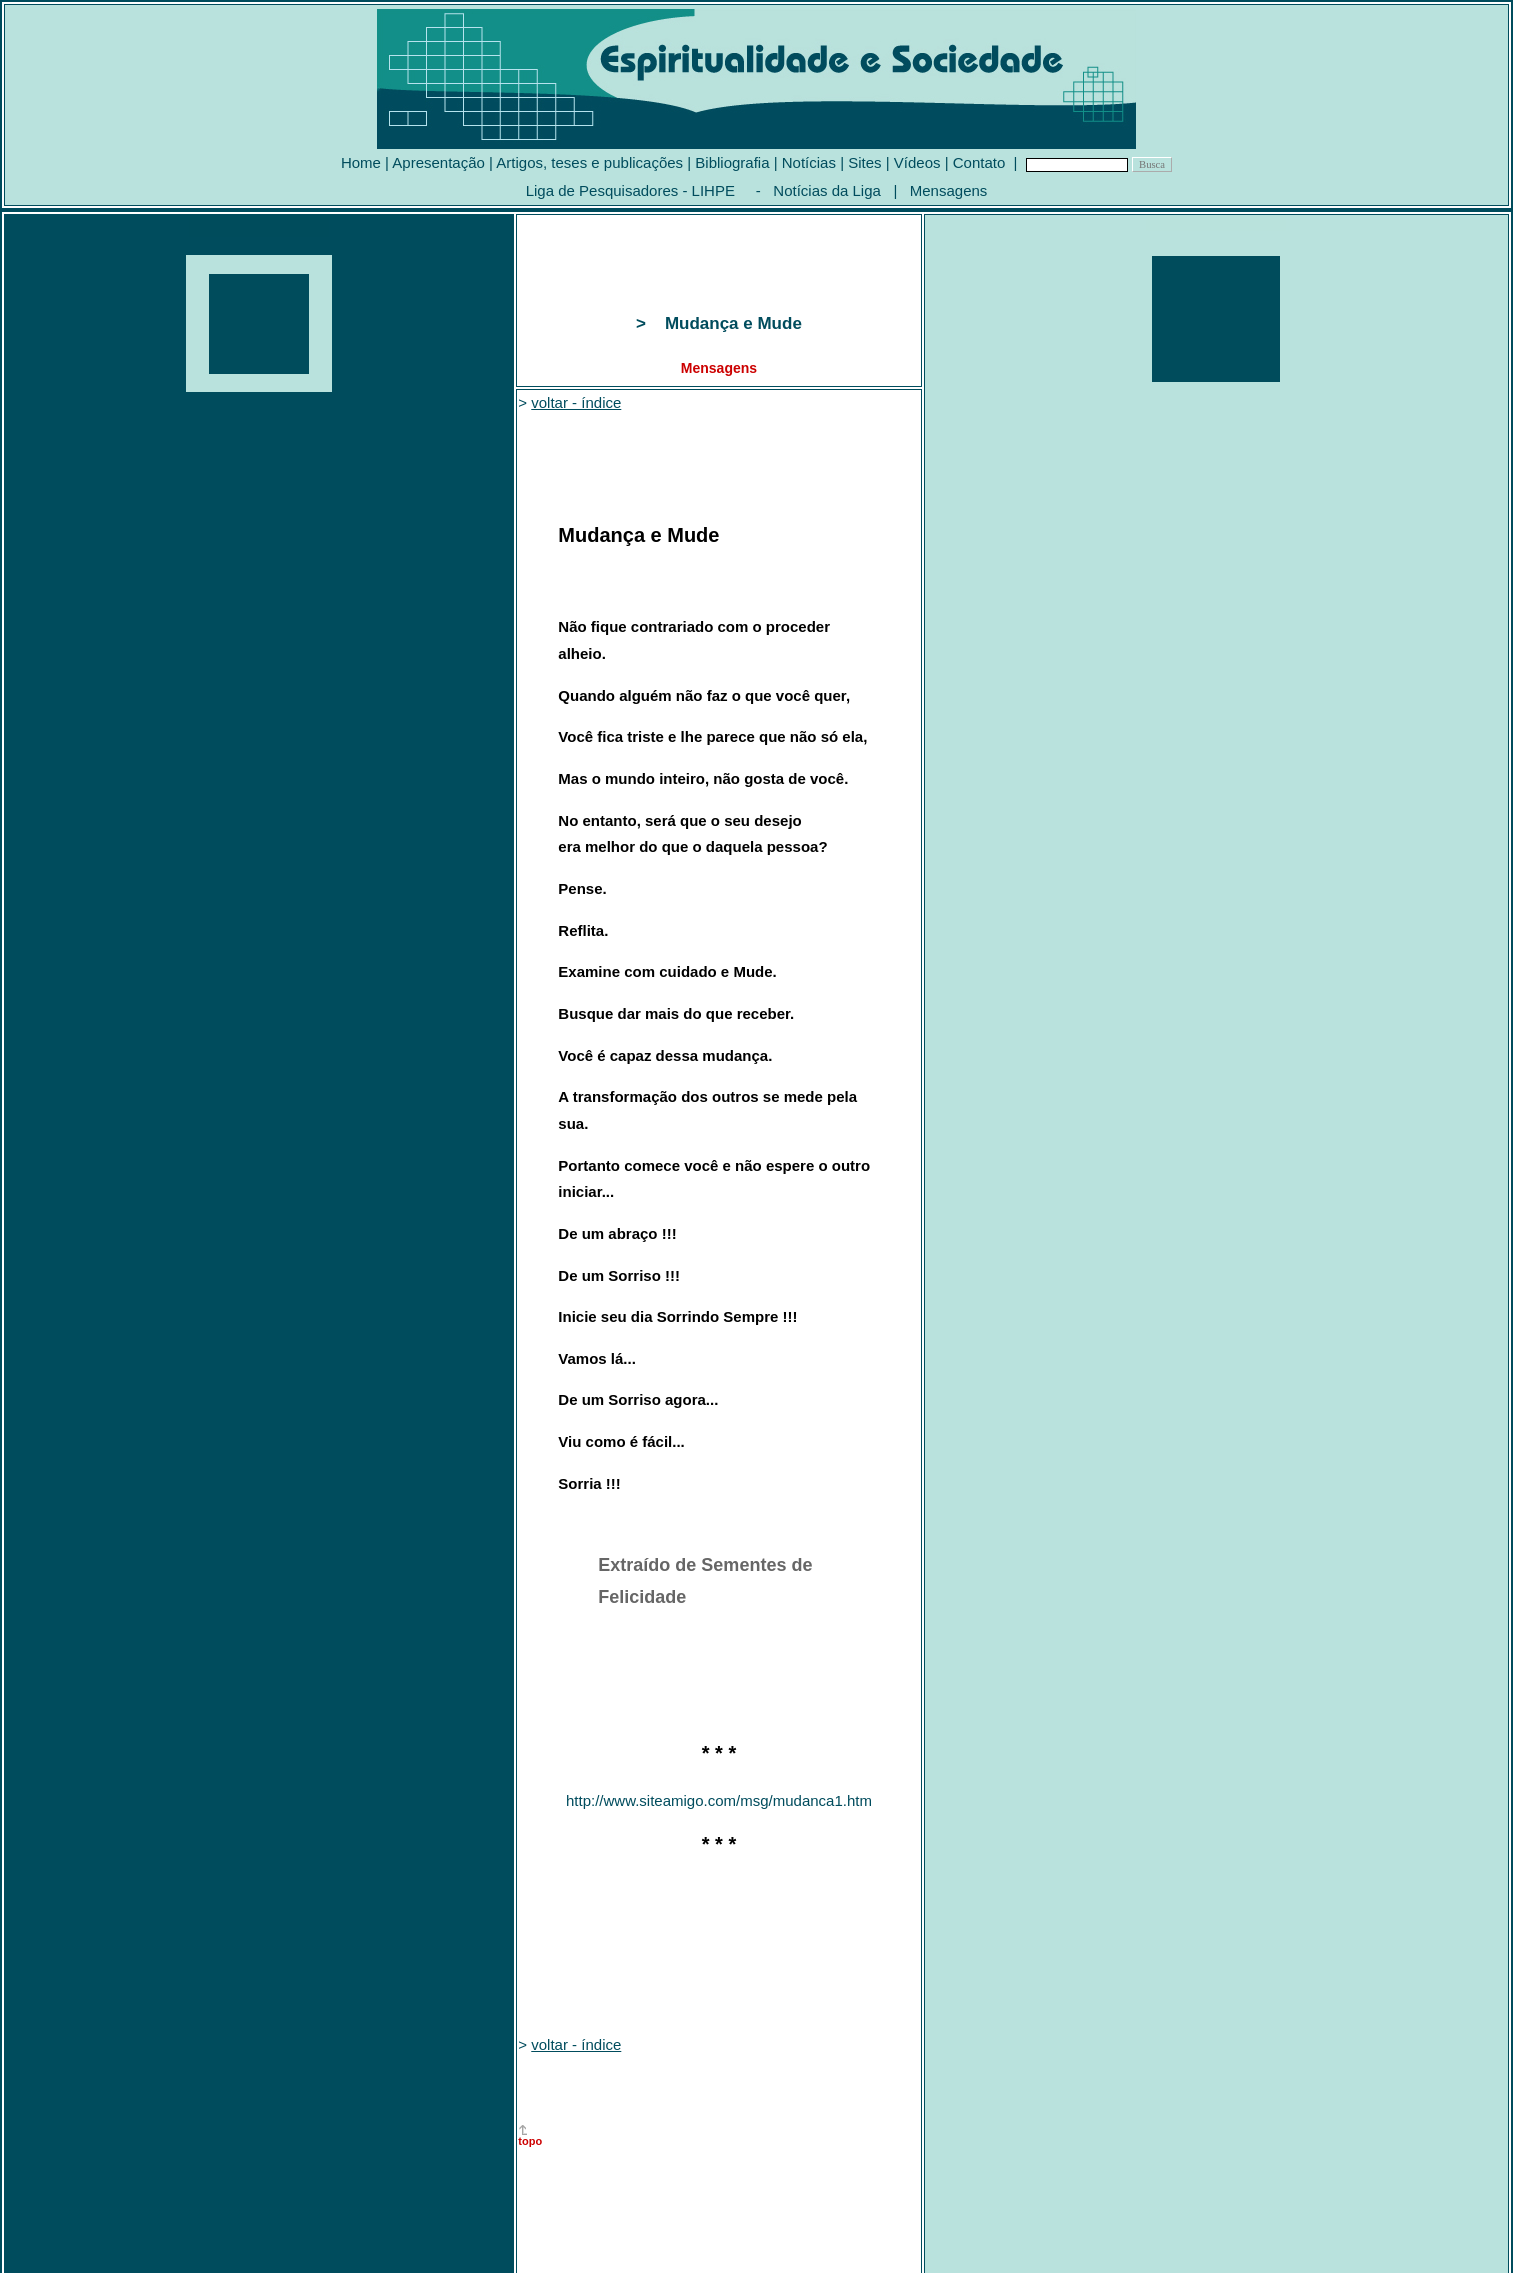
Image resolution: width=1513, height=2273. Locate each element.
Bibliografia (732, 162)
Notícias (809, 162)
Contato (979, 162)
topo (530, 2141)
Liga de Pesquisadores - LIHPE (630, 190)
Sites (864, 162)
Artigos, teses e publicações (589, 162)
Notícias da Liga (827, 190)
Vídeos (917, 162)
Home (361, 162)
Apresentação (438, 162)
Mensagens (949, 190)
